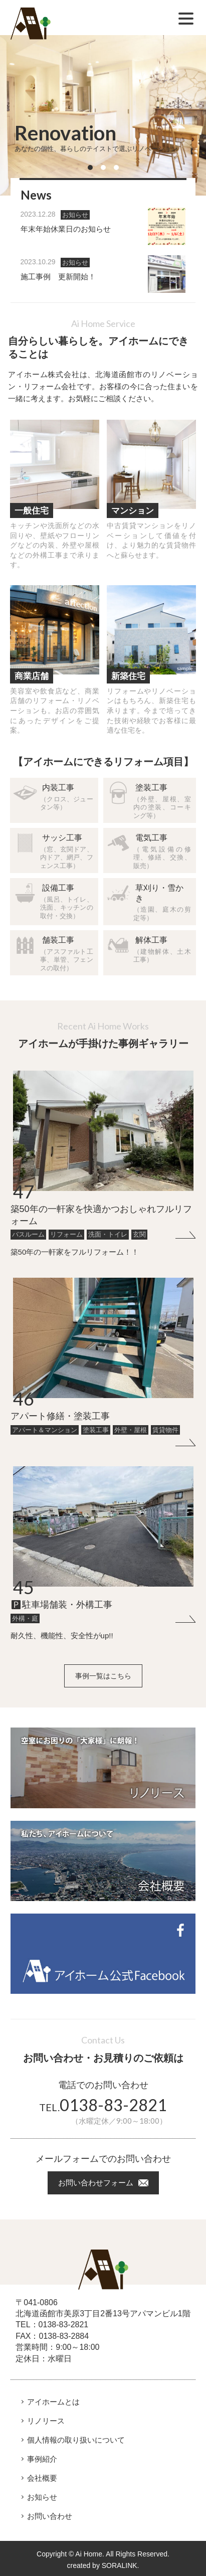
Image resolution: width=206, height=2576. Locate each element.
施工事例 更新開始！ (58, 276)
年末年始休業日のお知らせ (66, 229)
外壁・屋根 (130, 1430)
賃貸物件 (165, 1430)
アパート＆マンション (44, 1430)
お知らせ (75, 215)
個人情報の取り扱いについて (76, 2440)
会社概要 (42, 2478)
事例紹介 (42, 2459)
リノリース (46, 2421)
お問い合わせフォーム (95, 2182)
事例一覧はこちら (103, 1676)
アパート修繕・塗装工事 (60, 1416)
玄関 (139, 1234)
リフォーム (66, 1234)
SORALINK (119, 2565)
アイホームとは (53, 2401)
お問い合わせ (49, 2516)
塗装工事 (96, 1430)
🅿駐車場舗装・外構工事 (61, 1605)
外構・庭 (25, 1618)
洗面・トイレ (107, 1234)
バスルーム (28, 1234)
